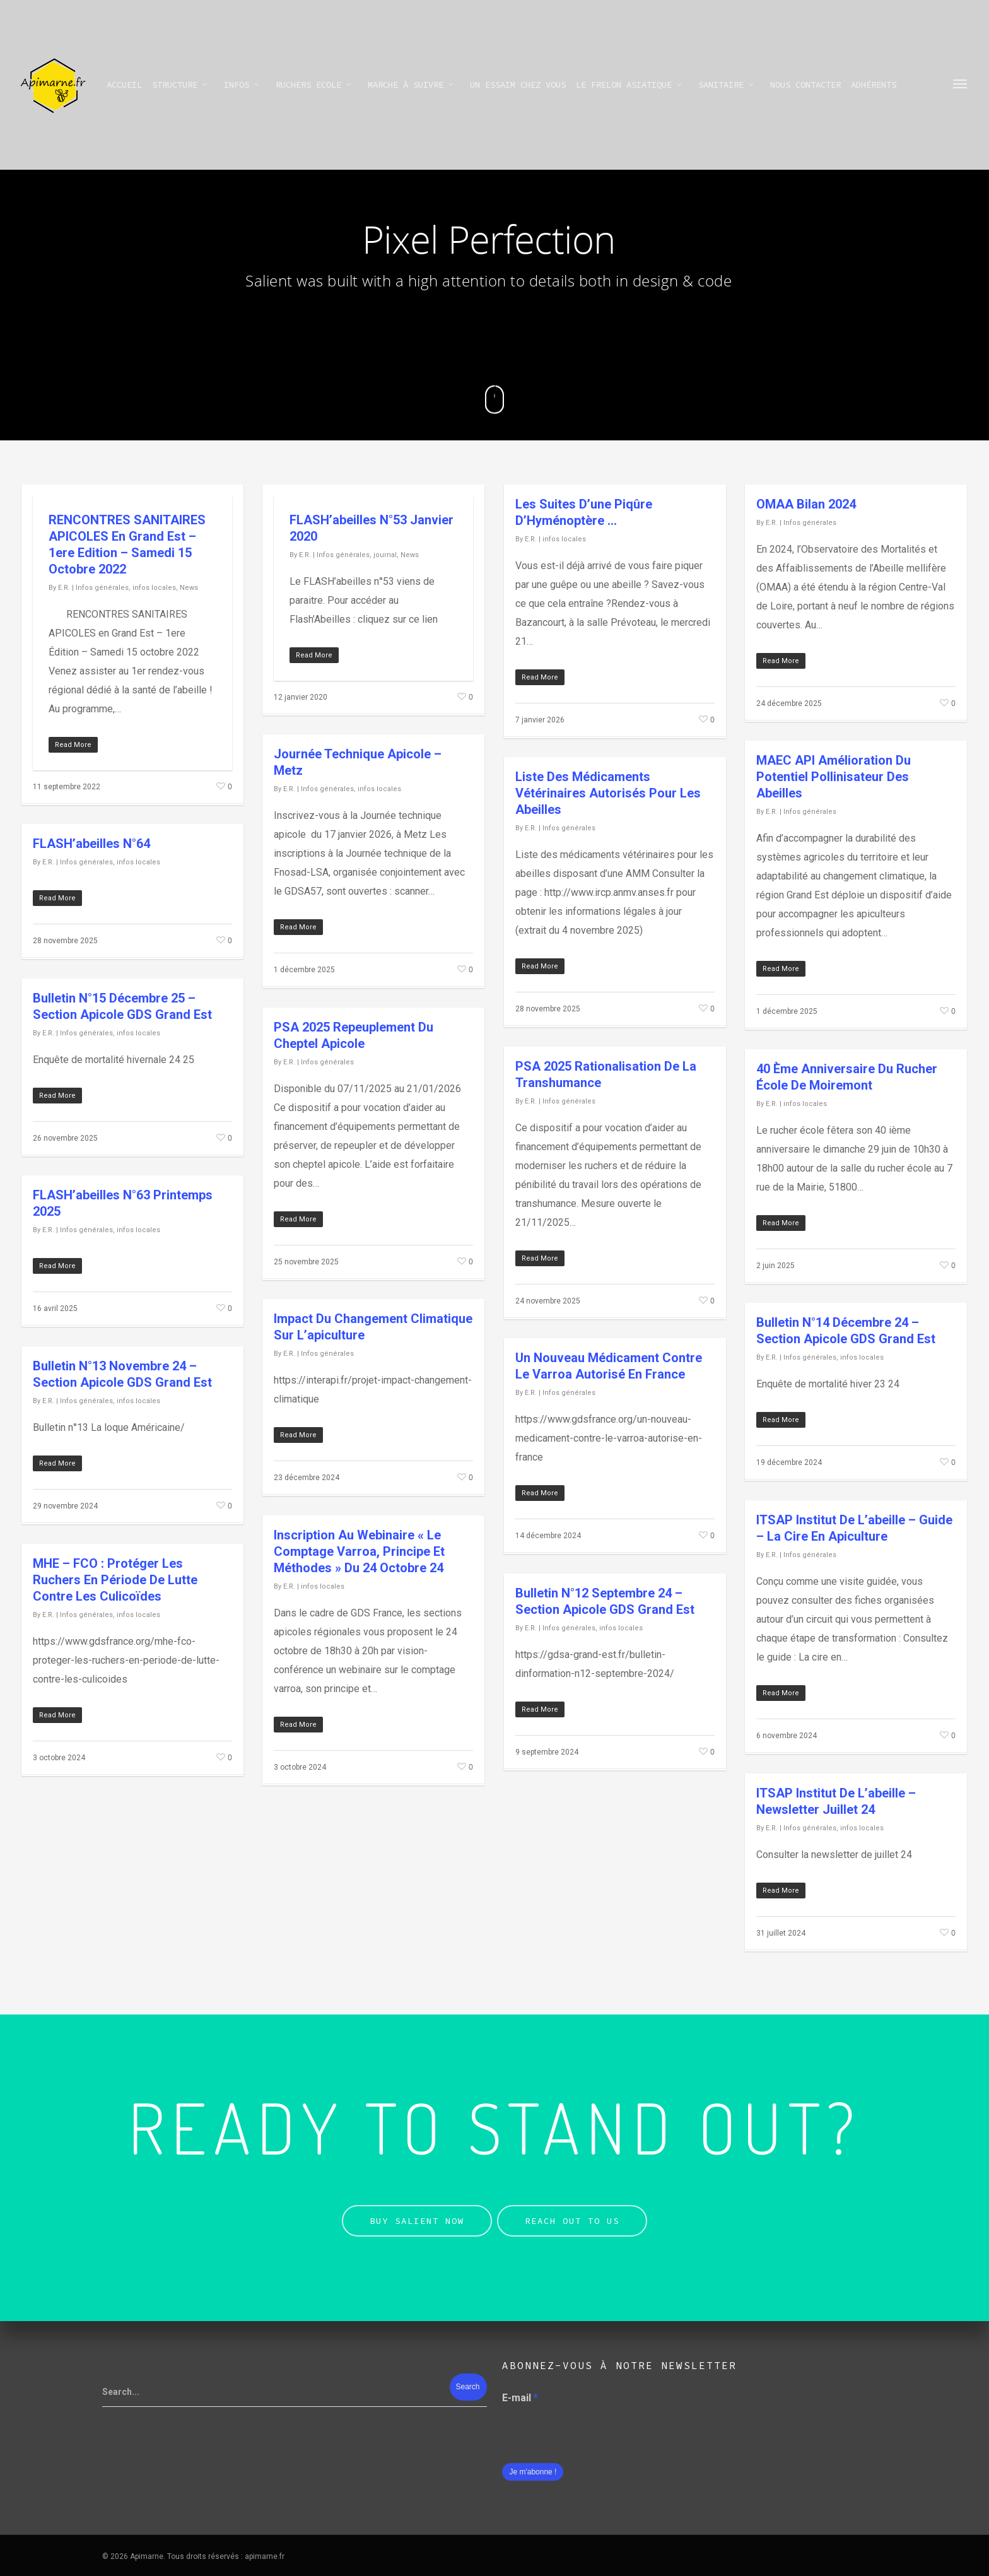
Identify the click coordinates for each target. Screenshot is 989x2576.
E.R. (64, 588)
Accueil (124, 84)
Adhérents (873, 84)
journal (385, 555)
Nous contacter (805, 84)
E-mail (520, 2398)
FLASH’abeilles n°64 (91, 843)
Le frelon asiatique (629, 85)
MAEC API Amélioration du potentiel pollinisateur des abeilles (833, 777)
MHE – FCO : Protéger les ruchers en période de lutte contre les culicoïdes (115, 1580)
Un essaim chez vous (518, 84)
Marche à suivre (411, 85)
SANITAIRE (726, 85)
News (189, 588)
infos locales (154, 588)
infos (242, 85)
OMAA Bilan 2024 (806, 504)
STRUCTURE (180, 85)
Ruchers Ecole (314, 85)
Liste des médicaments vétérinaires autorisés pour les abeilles (608, 793)
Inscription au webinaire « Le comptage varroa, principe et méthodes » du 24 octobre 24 (359, 1551)
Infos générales (102, 588)
